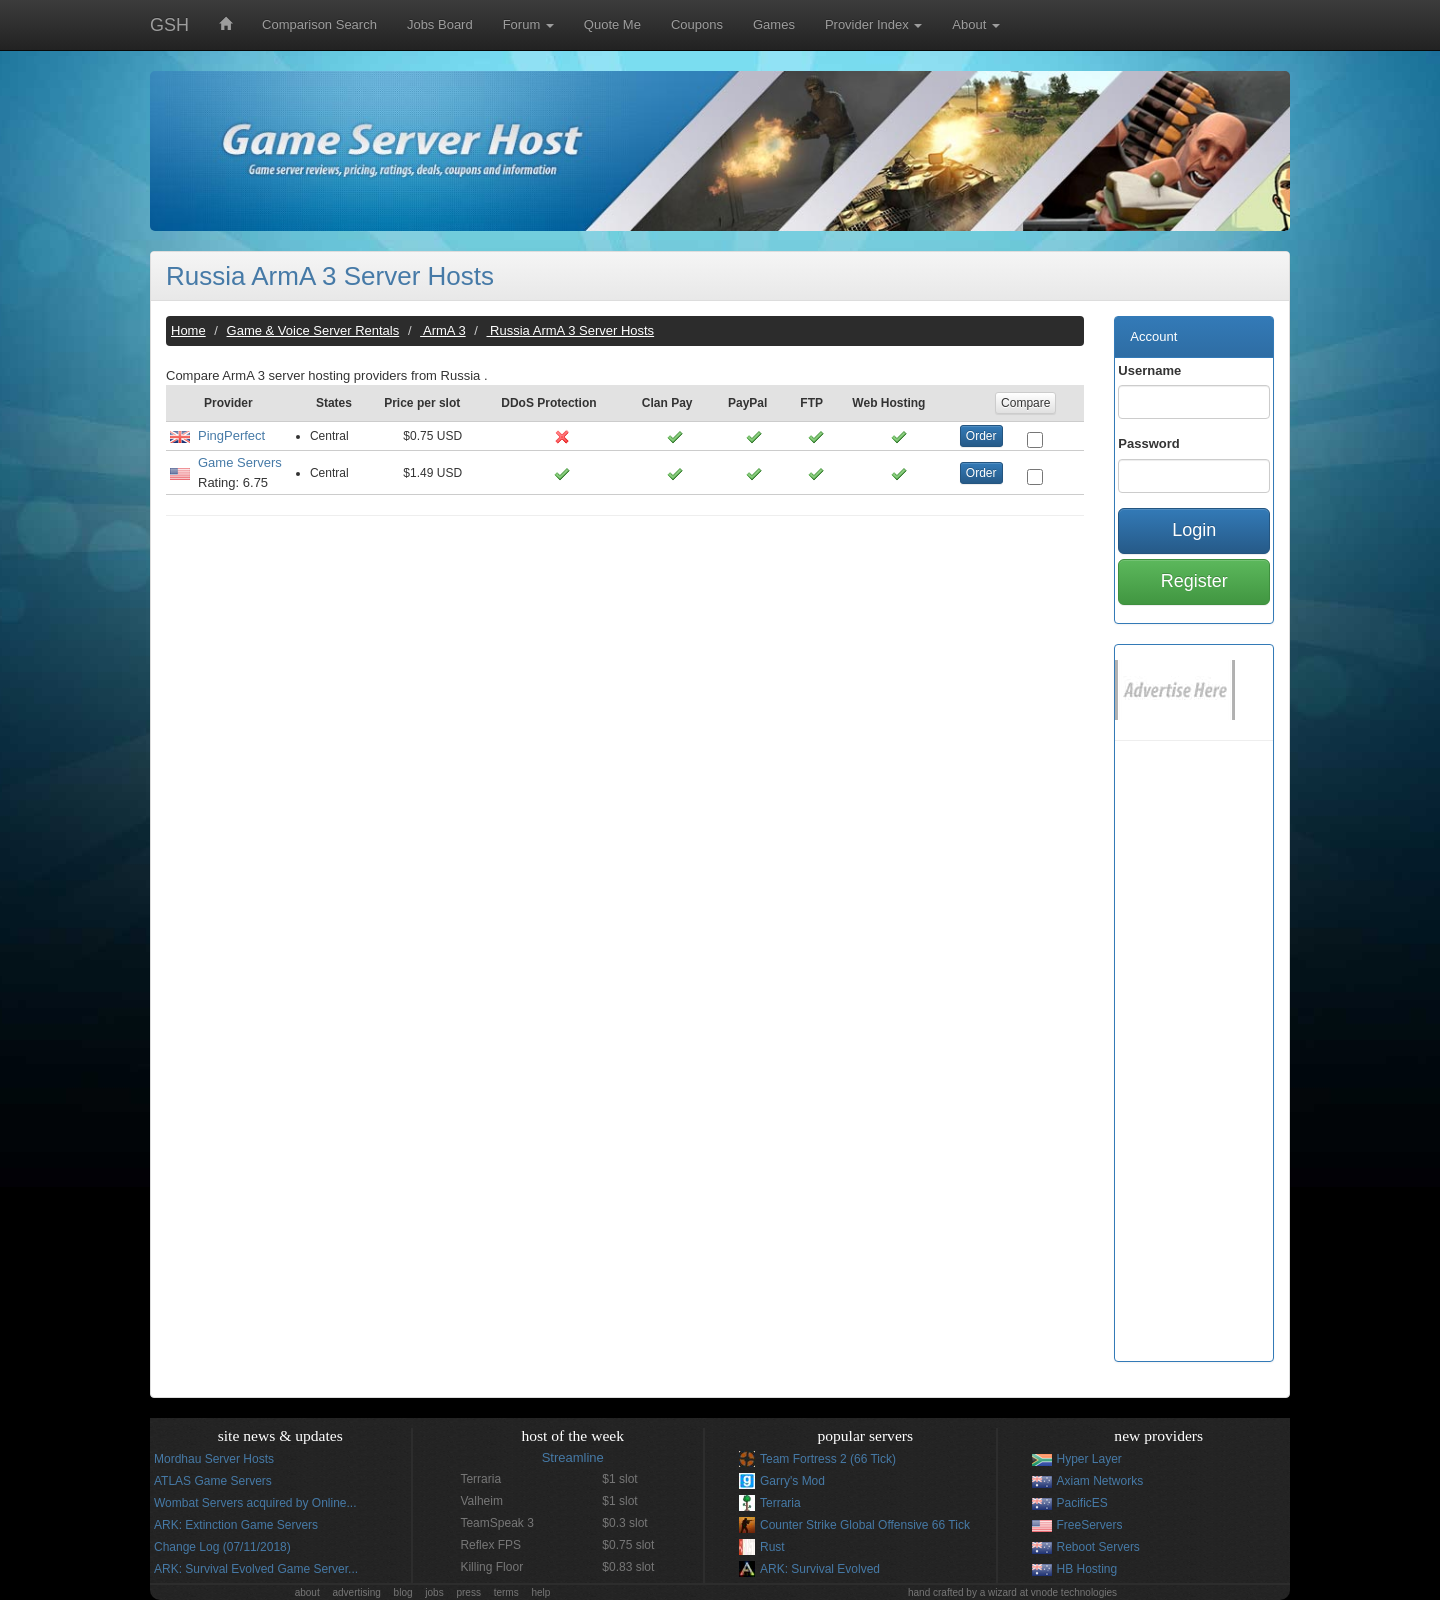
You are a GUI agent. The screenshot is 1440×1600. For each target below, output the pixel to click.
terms (506, 1592)
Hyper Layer (1089, 1459)
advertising (356, 1592)
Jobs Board (440, 24)
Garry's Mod (792, 1481)
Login (1194, 530)
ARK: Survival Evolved (820, 1569)
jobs (434, 1592)
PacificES (1082, 1503)
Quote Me (612, 24)
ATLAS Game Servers (213, 1481)
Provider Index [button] (873, 24)
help (540, 1592)
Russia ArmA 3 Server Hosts (330, 276)
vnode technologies (1074, 1592)
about (307, 1592)
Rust (772, 1547)
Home (188, 330)
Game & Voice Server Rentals (313, 330)
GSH (169, 25)
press (468, 1592)
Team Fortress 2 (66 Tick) (828, 1459)
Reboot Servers (1098, 1547)
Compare (1025, 403)
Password (1148, 443)
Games (774, 24)
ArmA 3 (443, 330)
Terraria (780, 1503)
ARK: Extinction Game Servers (236, 1525)
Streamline (573, 1457)
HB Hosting (1087, 1569)
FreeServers (1090, 1525)
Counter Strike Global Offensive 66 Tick (865, 1525)
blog (403, 1592)
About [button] (976, 24)
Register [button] (1194, 581)
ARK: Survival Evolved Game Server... (256, 1569)
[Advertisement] (625, 676)
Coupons (697, 24)
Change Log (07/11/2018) (222, 1547)
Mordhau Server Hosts (214, 1459)
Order (981, 436)
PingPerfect (231, 435)
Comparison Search (319, 24)
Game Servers (240, 462)
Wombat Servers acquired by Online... (255, 1503)
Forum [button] (528, 24)
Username (1149, 370)
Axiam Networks (1100, 1481)
